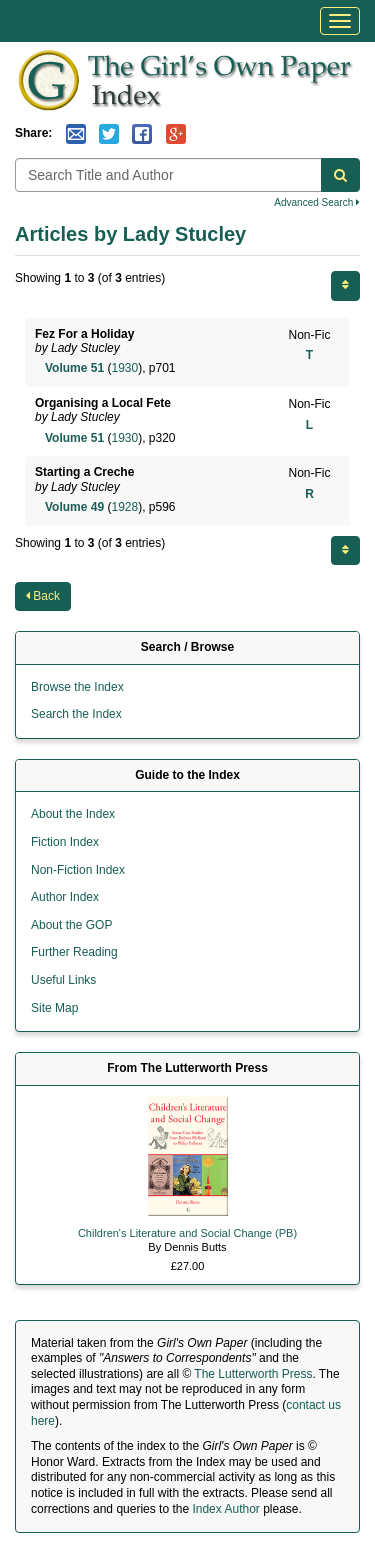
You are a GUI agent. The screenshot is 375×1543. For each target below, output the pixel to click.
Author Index (65, 897)
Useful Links (63, 980)
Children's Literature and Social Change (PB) (187, 1233)
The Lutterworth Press (253, 1374)
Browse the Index (77, 687)
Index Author (225, 1509)
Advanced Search (317, 202)
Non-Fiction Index (78, 870)
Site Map (54, 1008)
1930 (124, 368)
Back (43, 596)
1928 (124, 507)
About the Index (73, 814)
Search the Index (76, 714)
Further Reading (74, 952)
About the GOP (71, 925)
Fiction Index (65, 842)
